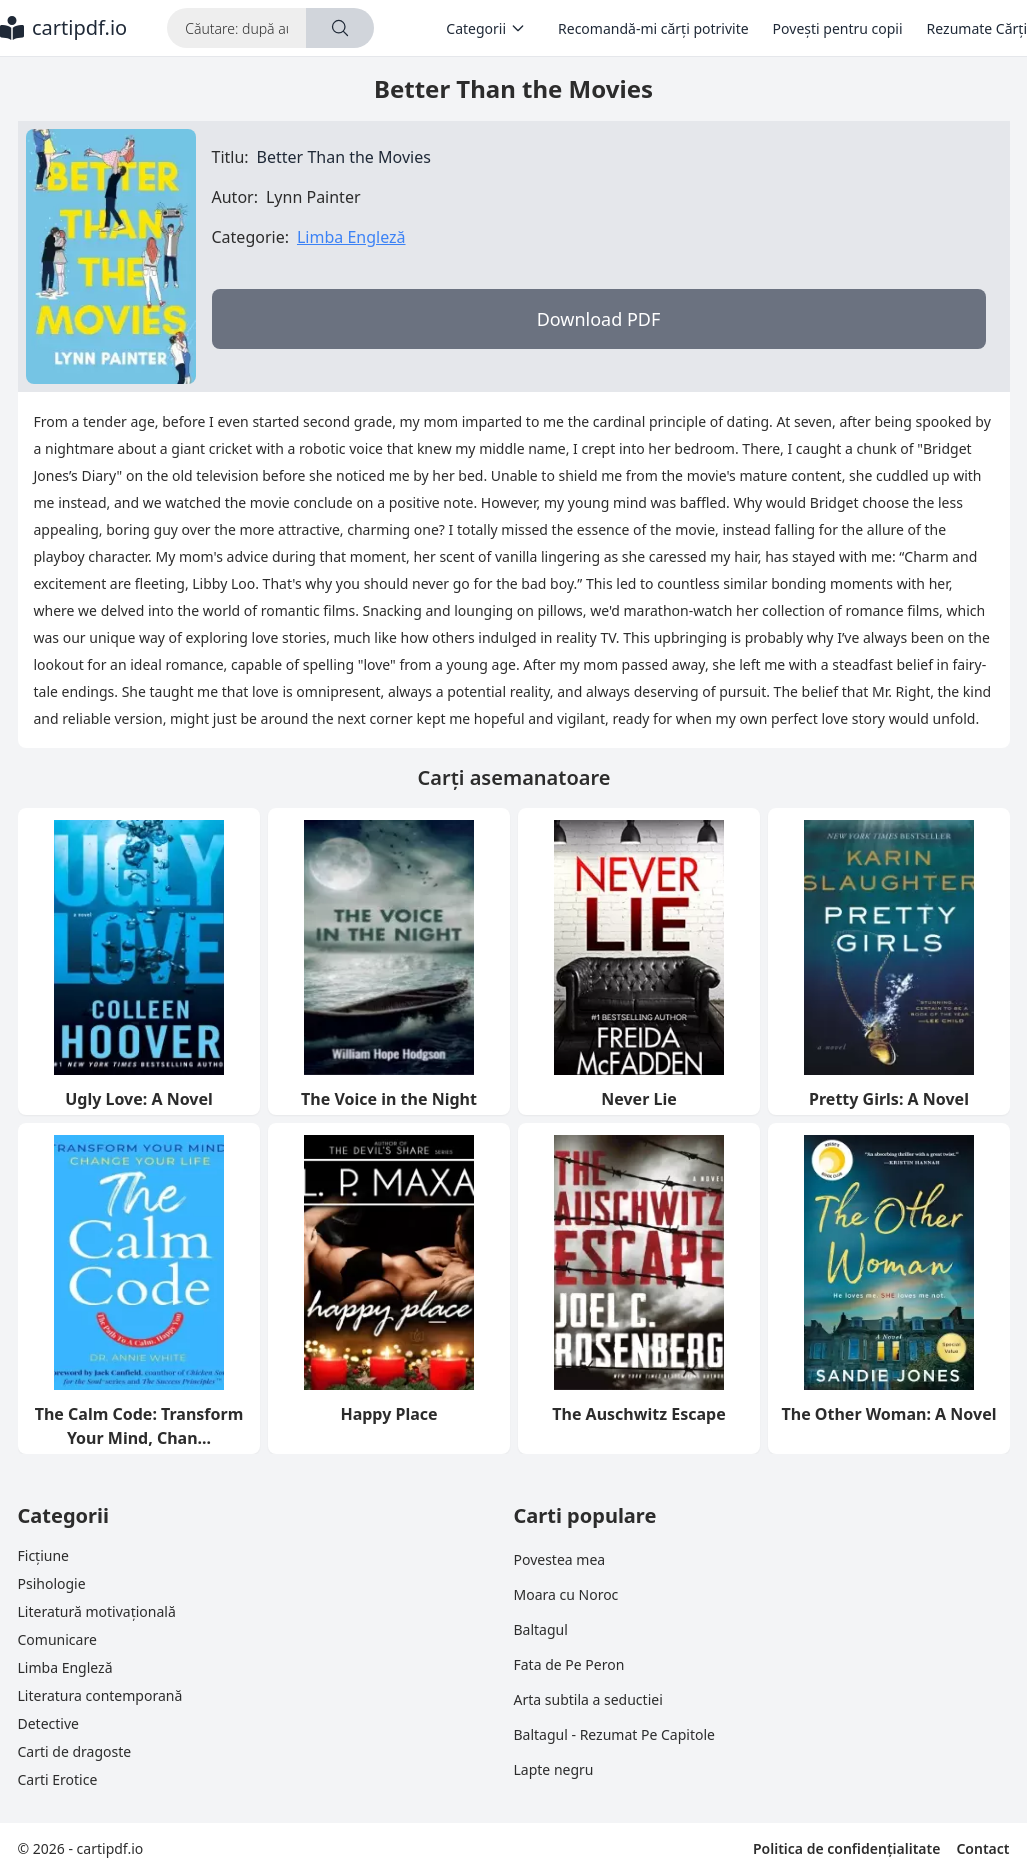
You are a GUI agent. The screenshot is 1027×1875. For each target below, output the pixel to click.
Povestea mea (560, 1559)
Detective (48, 1723)
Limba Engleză (351, 237)
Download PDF (599, 319)
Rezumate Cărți (977, 28)
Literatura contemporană (100, 1695)
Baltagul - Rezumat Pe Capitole (614, 1734)
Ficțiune (43, 1555)
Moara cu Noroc (566, 1594)
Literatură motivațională (97, 1611)
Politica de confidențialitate (846, 1848)
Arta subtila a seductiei (588, 1699)
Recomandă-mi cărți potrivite (653, 28)
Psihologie (52, 1583)
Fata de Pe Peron (569, 1664)
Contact (982, 1848)
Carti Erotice (58, 1779)
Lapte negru (554, 1769)
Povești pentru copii (838, 28)
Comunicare (57, 1639)
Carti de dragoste (75, 1751)
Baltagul (541, 1629)
